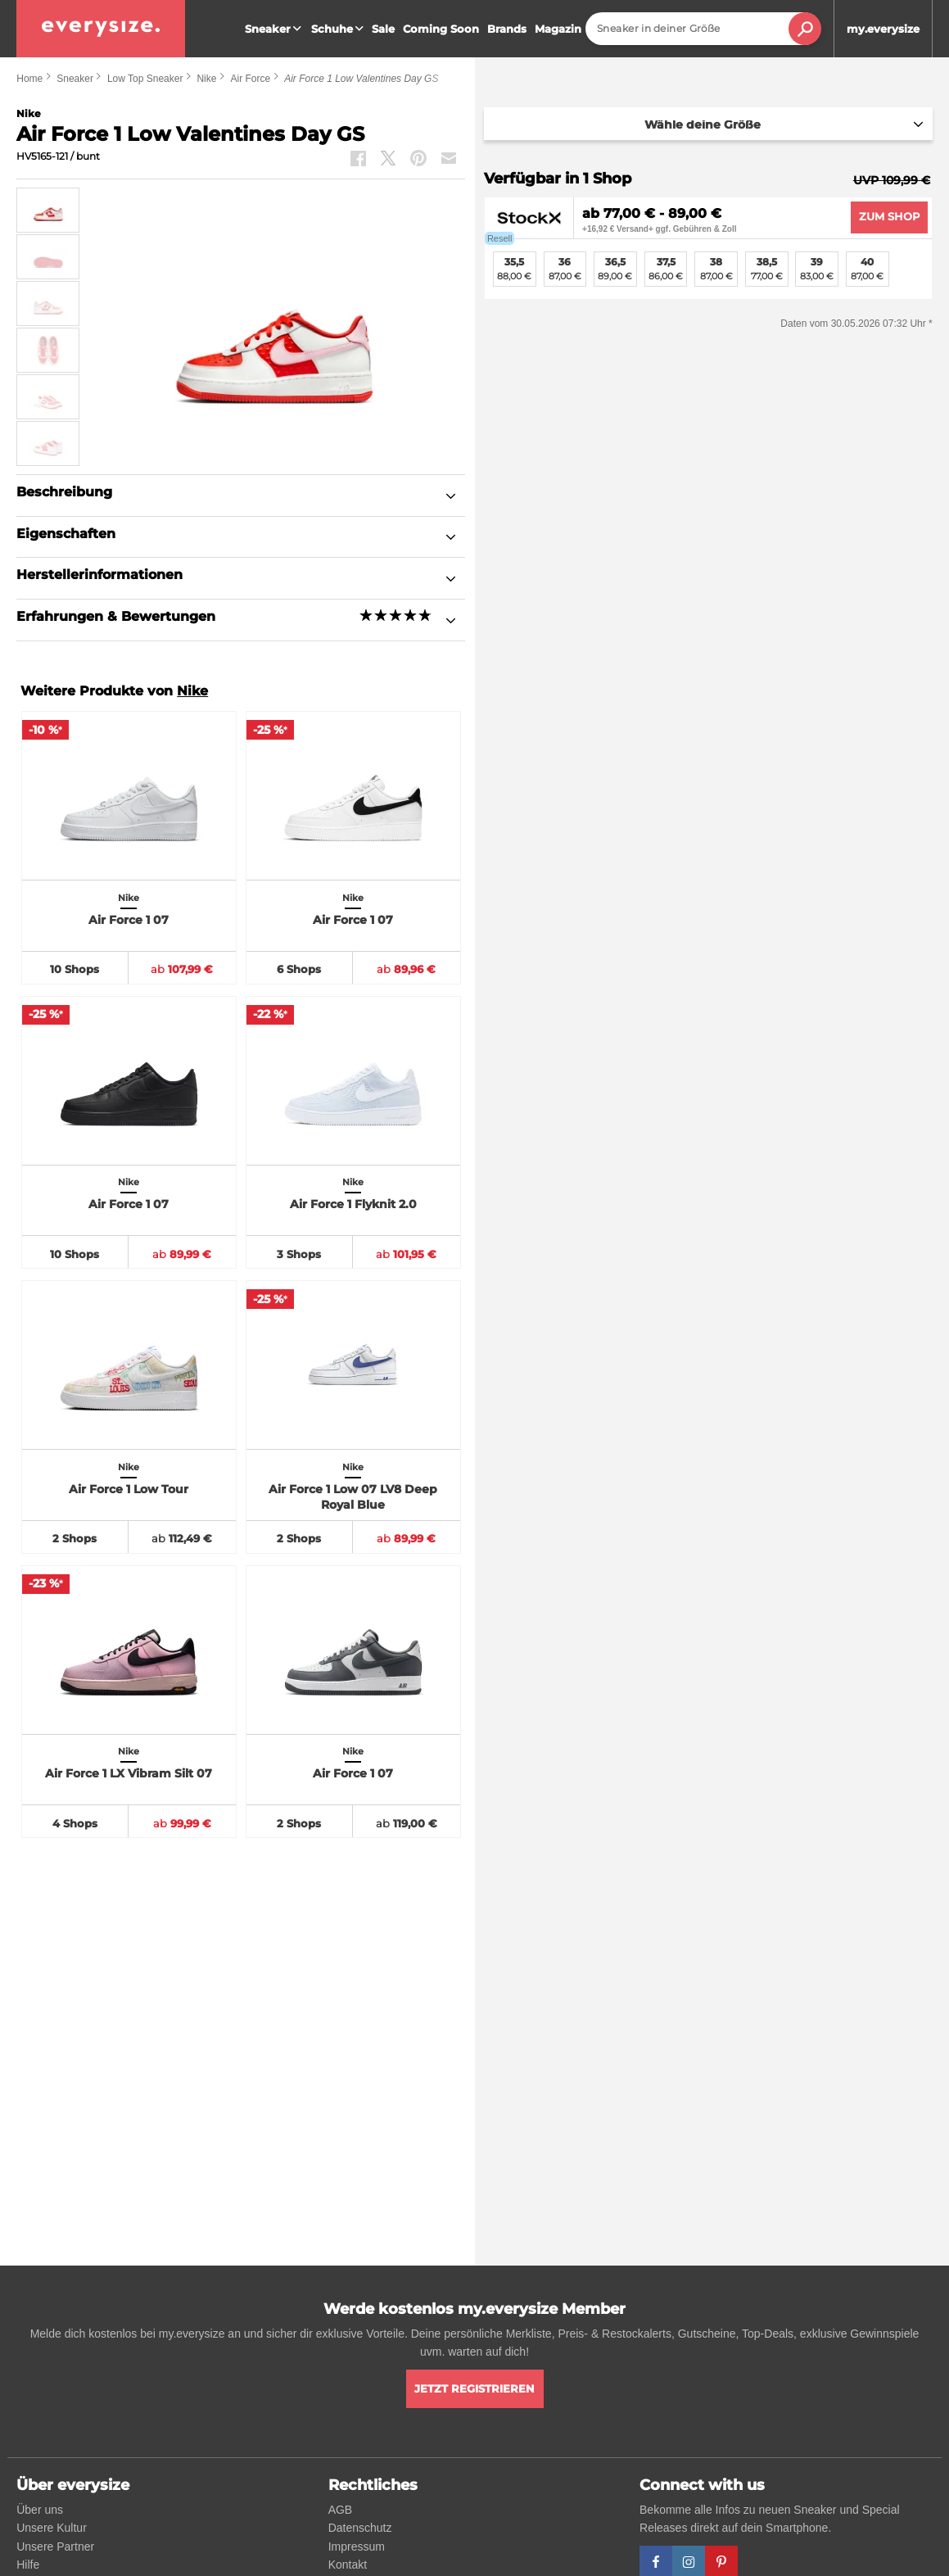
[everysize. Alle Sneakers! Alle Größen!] (100, 28)
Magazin (558, 28)
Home (29, 78)
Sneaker (275, 28)
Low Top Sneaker (145, 78)
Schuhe (339, 28)
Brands (506, 28)
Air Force (250, 78)
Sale (383, 28)
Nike (206, 78)
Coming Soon (441, 28)
